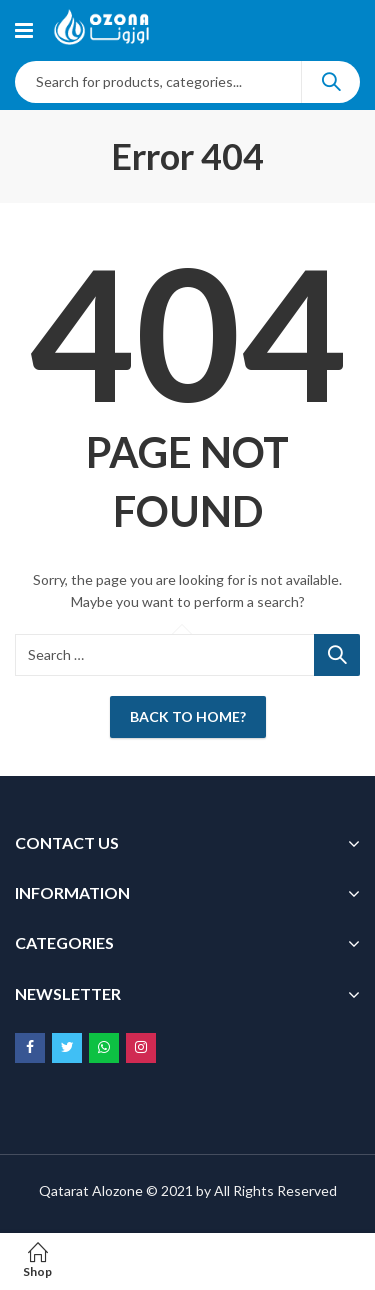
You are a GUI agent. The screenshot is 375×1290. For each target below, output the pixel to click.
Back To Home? (188, 716)
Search (331, 82)
